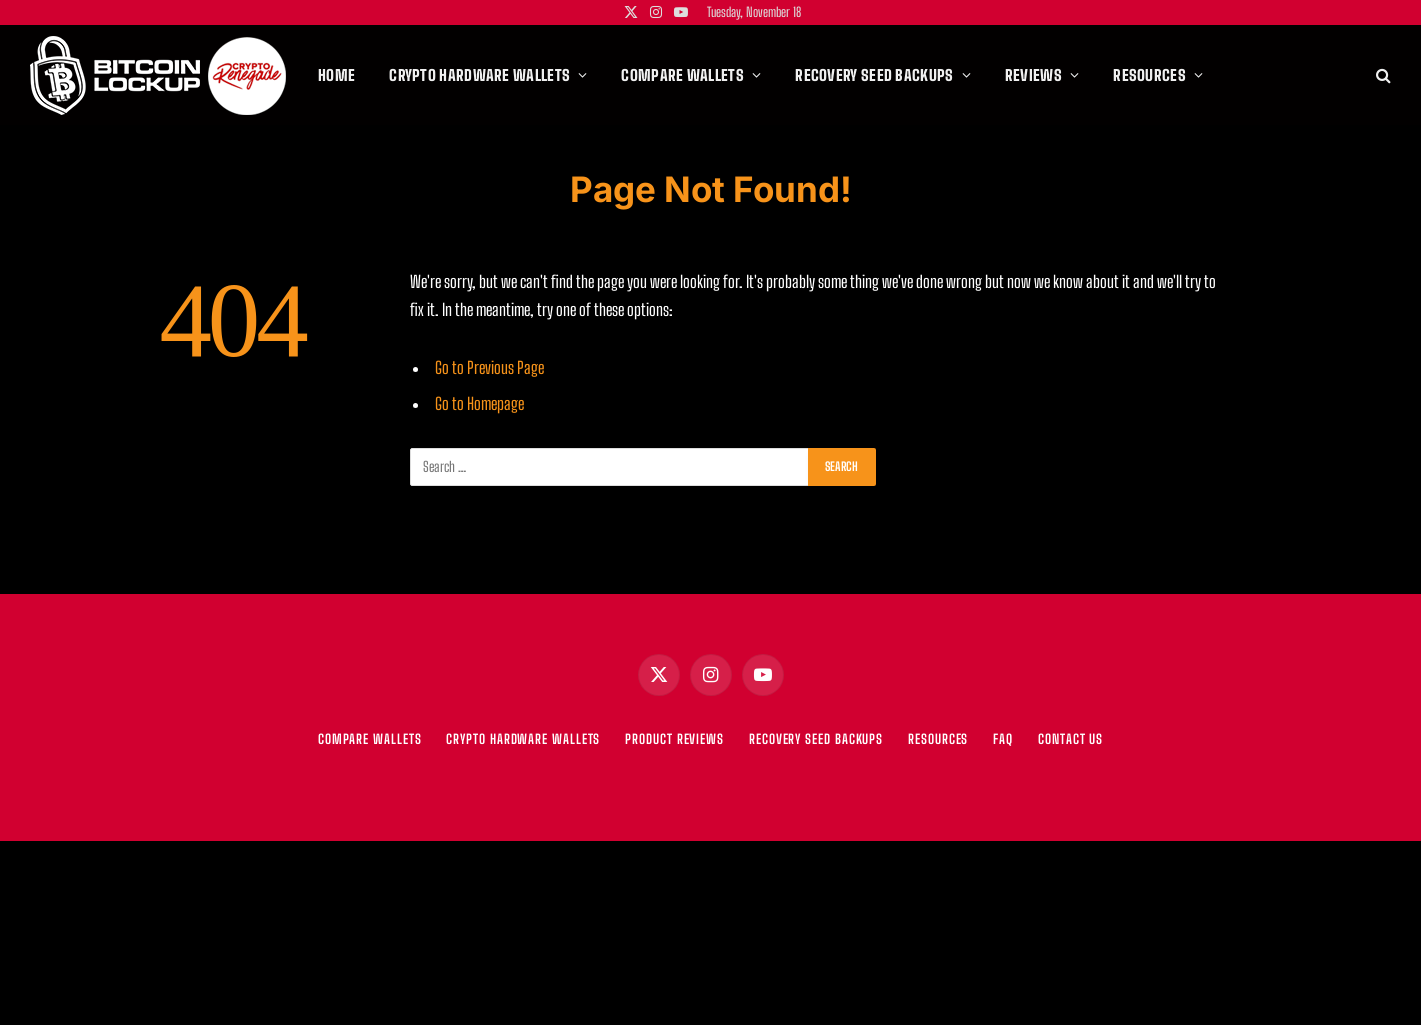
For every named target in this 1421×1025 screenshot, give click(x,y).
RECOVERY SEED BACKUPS (816, 739)
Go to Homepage (479, 404)
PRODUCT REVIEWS (674, 739)
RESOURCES (938, 739)
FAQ (1003, 739)
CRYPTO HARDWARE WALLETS (523, 739)
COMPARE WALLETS (370, 739)
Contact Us (1070, 739)
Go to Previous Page (489, 368)
